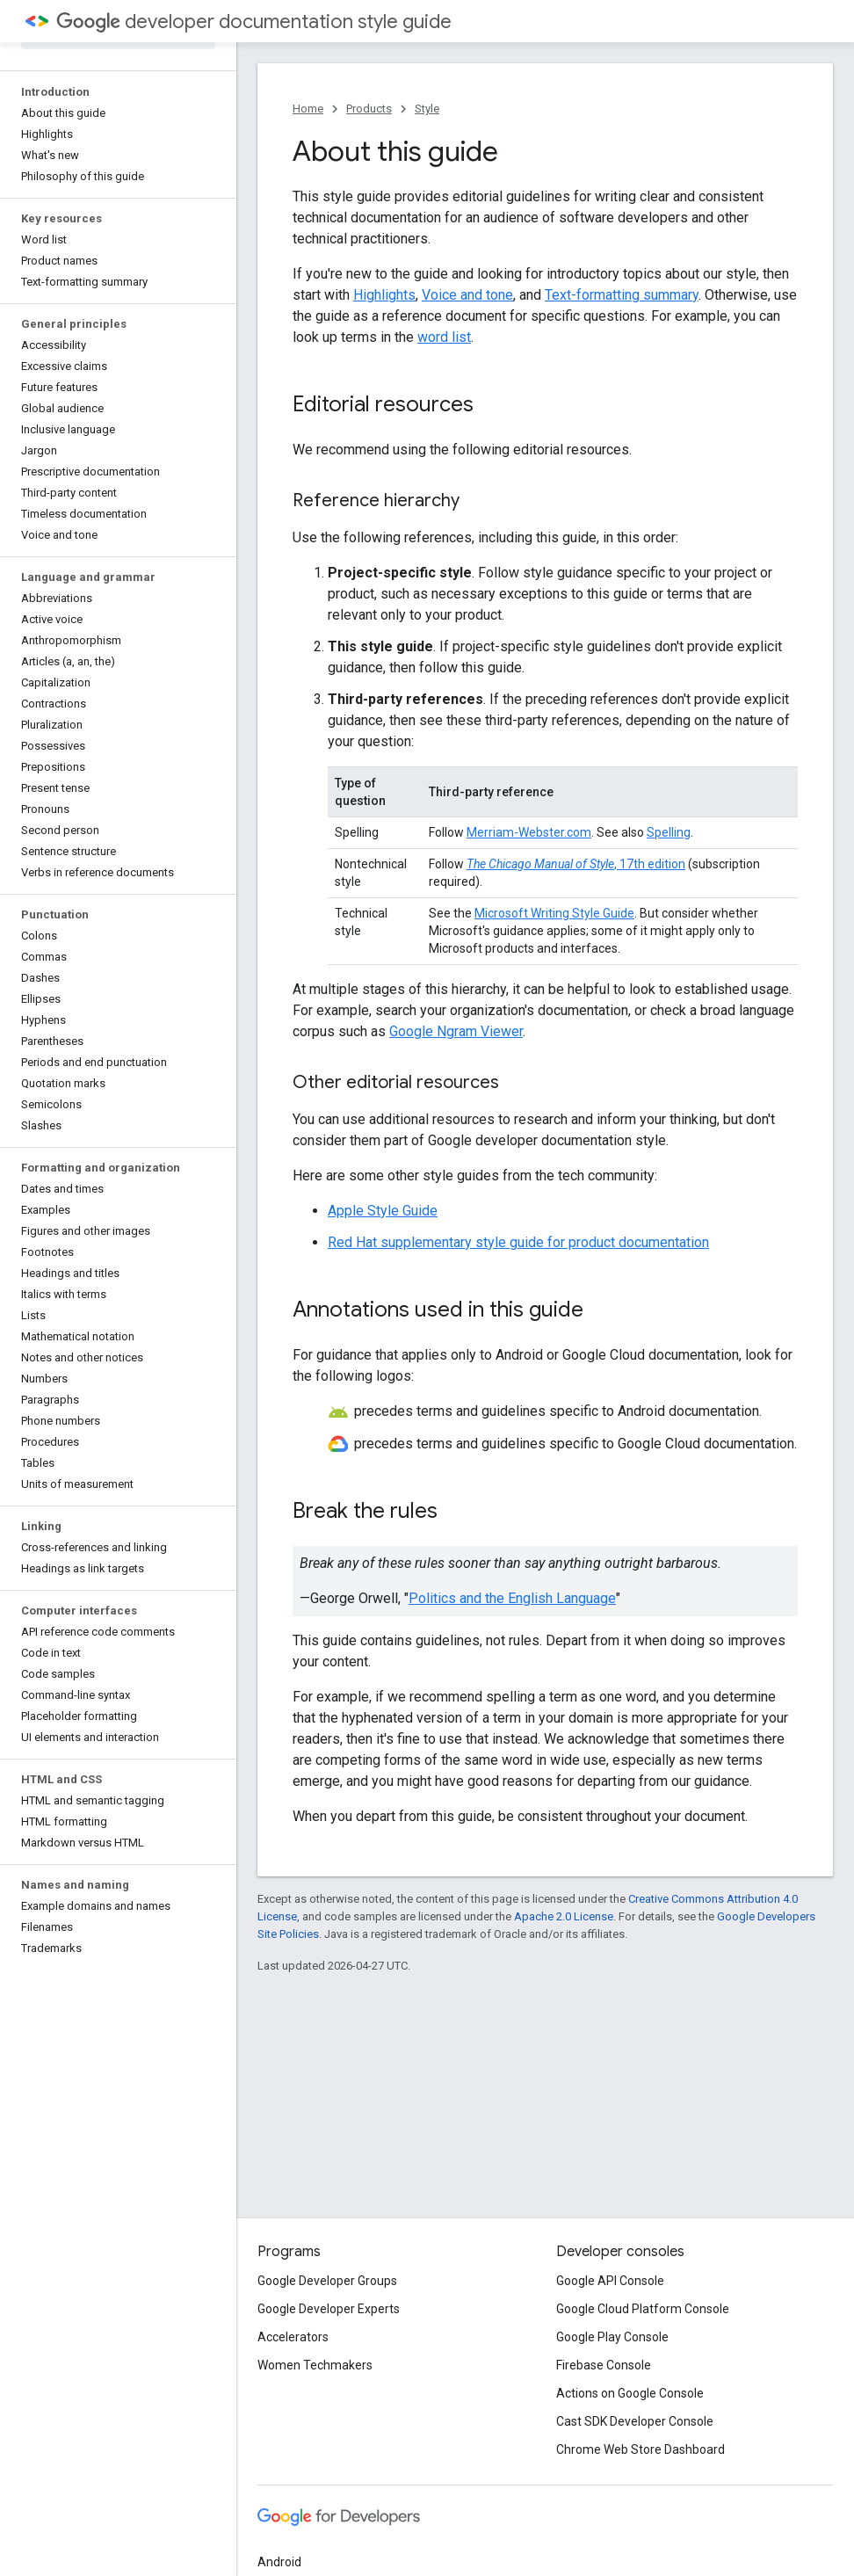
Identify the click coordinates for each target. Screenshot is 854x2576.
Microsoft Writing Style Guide (554, 913)
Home (308, 108)
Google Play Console (612, 2337)
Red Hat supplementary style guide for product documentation (518, 1242)
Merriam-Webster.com (529, 832)
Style (427, 108)
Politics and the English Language (512, 1598)
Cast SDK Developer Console (634, 2421)
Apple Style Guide (383, 1210)
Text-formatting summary (621, 295)
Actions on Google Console (630, 2393)
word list (444, 337)
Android (279, 2562)
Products (369, 108)
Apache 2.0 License (563, 1916)
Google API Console (610, 2281)
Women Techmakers (315, 2365)
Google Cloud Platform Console (642, 2309)
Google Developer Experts (328, 2309)
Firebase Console (603, 2365)
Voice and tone (467, 295)
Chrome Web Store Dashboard (640, 2449)
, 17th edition (576, 864)
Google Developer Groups (327, 2281)
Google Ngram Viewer (456, 1031)
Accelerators (293, 2337)
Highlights (384, 295)
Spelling (669, 832)
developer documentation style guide (254, 21)
